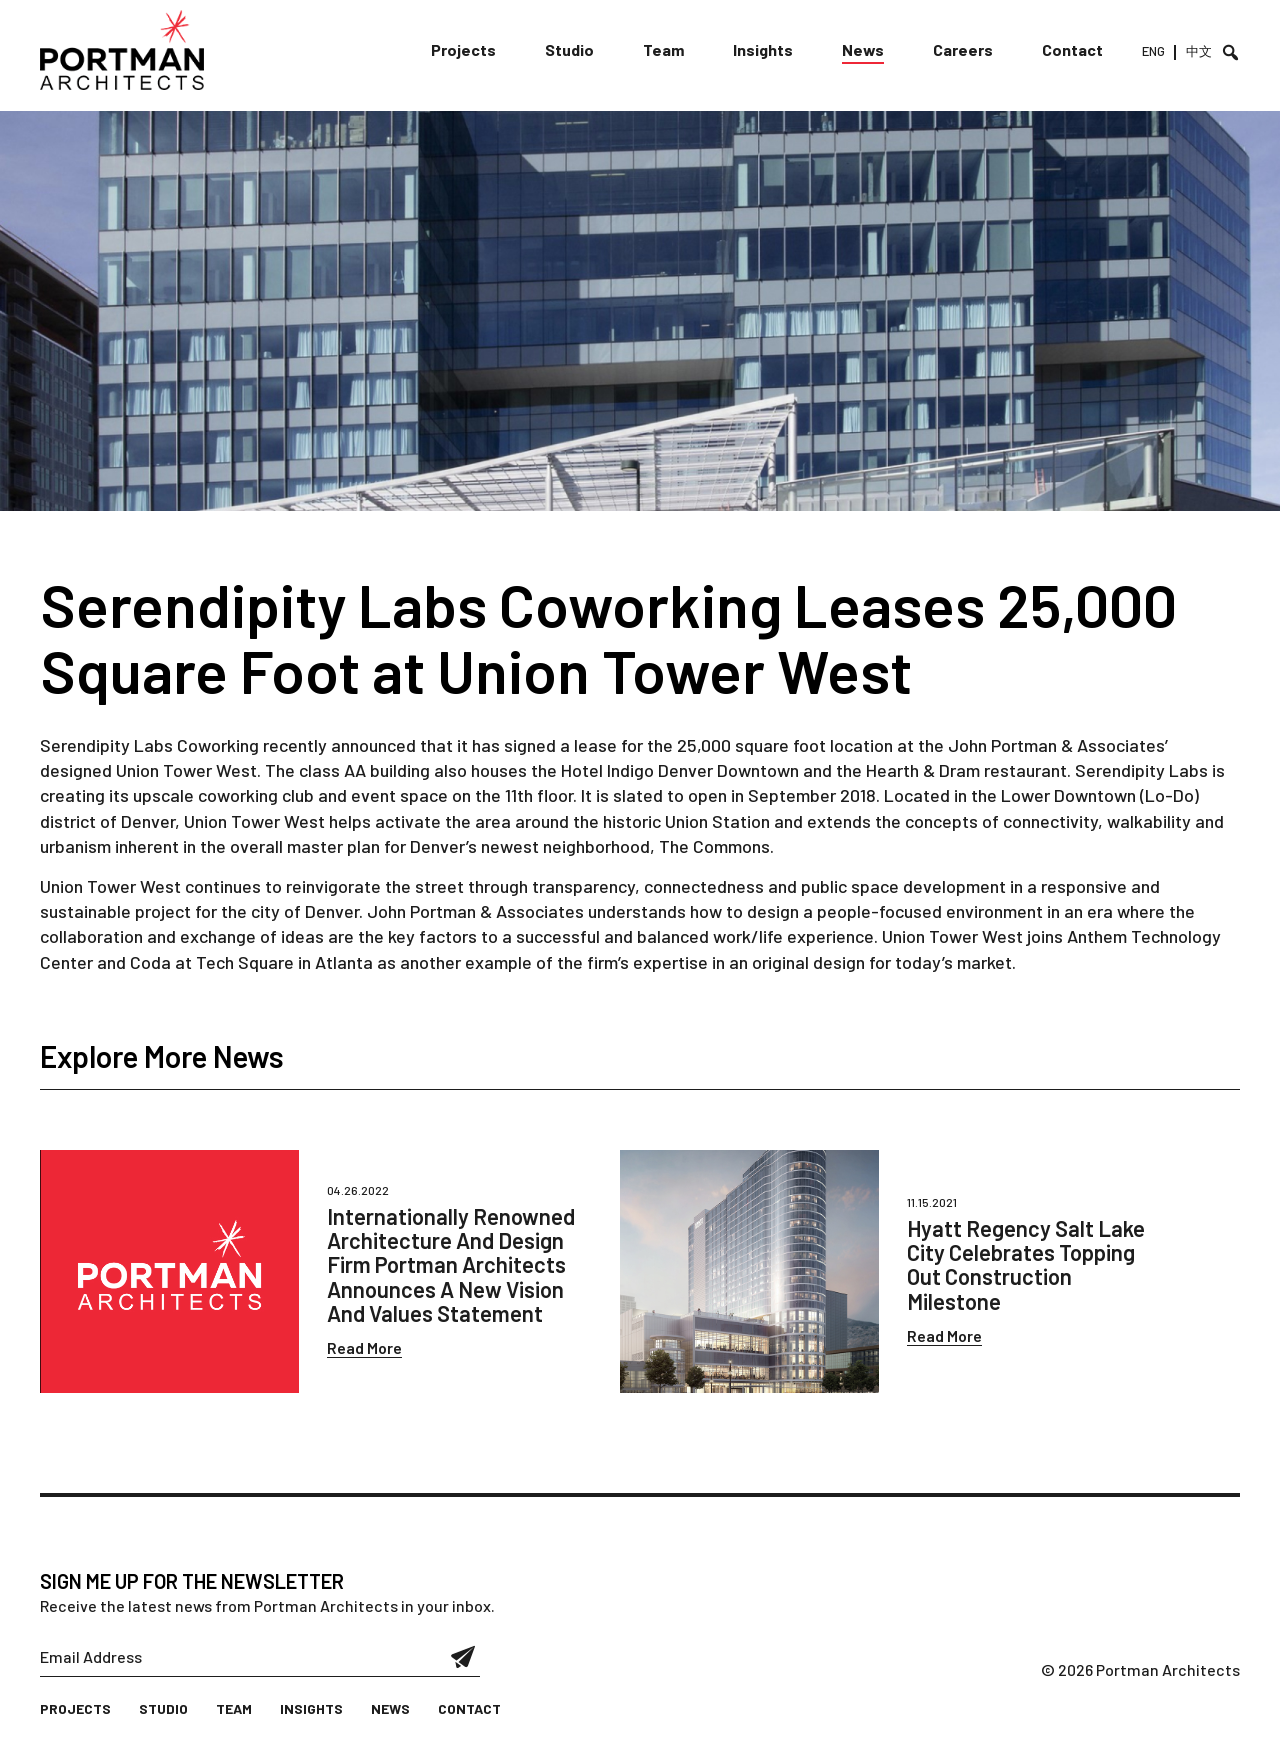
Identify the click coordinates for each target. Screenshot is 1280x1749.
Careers (963, 49)
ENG (1153, 51)
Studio (569, 49)
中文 (1199, 51)
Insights (763, 49)
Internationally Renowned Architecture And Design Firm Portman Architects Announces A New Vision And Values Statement (451, 1264)
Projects (463, 49)
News (863, 49)
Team (663, 49)
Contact (1072, 49)
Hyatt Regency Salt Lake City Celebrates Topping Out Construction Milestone (1026, 1264)
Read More (364, 1347)
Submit (463, 1657)
